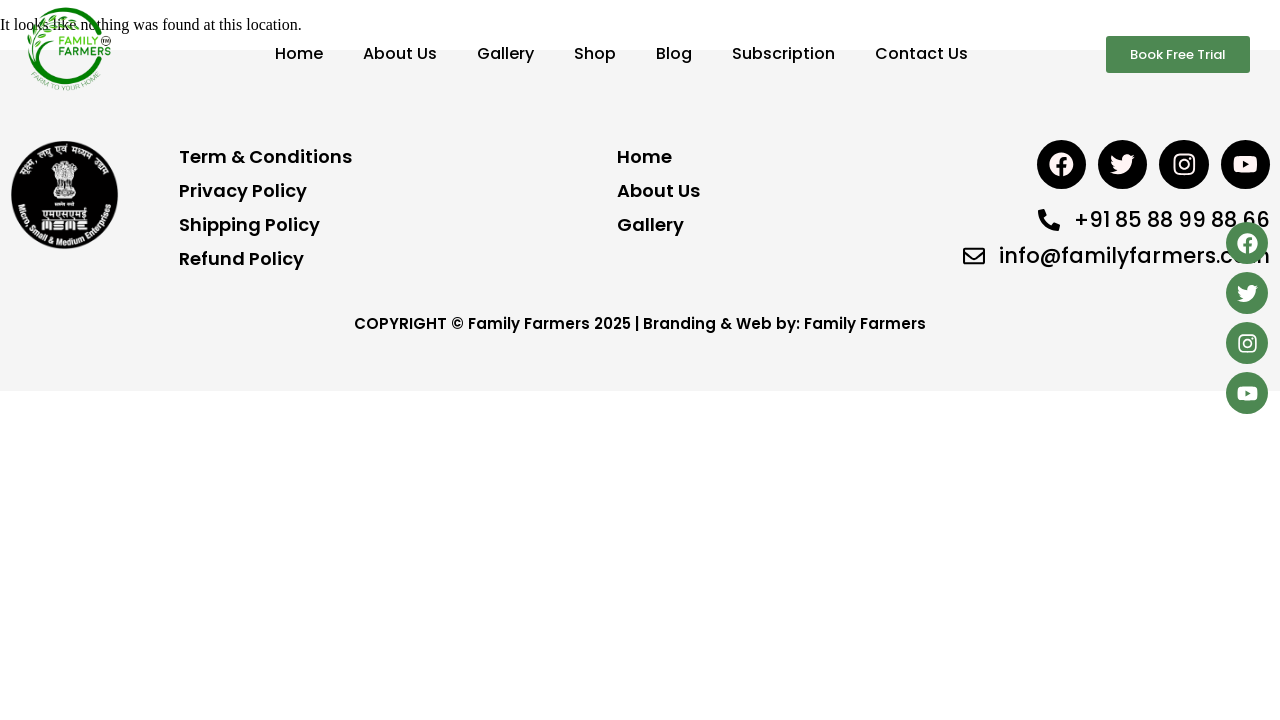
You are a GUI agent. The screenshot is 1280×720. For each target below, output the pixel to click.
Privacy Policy (243, 190)
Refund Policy (241, 258)
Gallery (505, 53)
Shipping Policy (249, 224)
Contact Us (921, 53)
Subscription (783, 53)
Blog (674, 53)
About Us (400, 53)
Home (299, 53)
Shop (595, 53)
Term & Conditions (265, 156)
